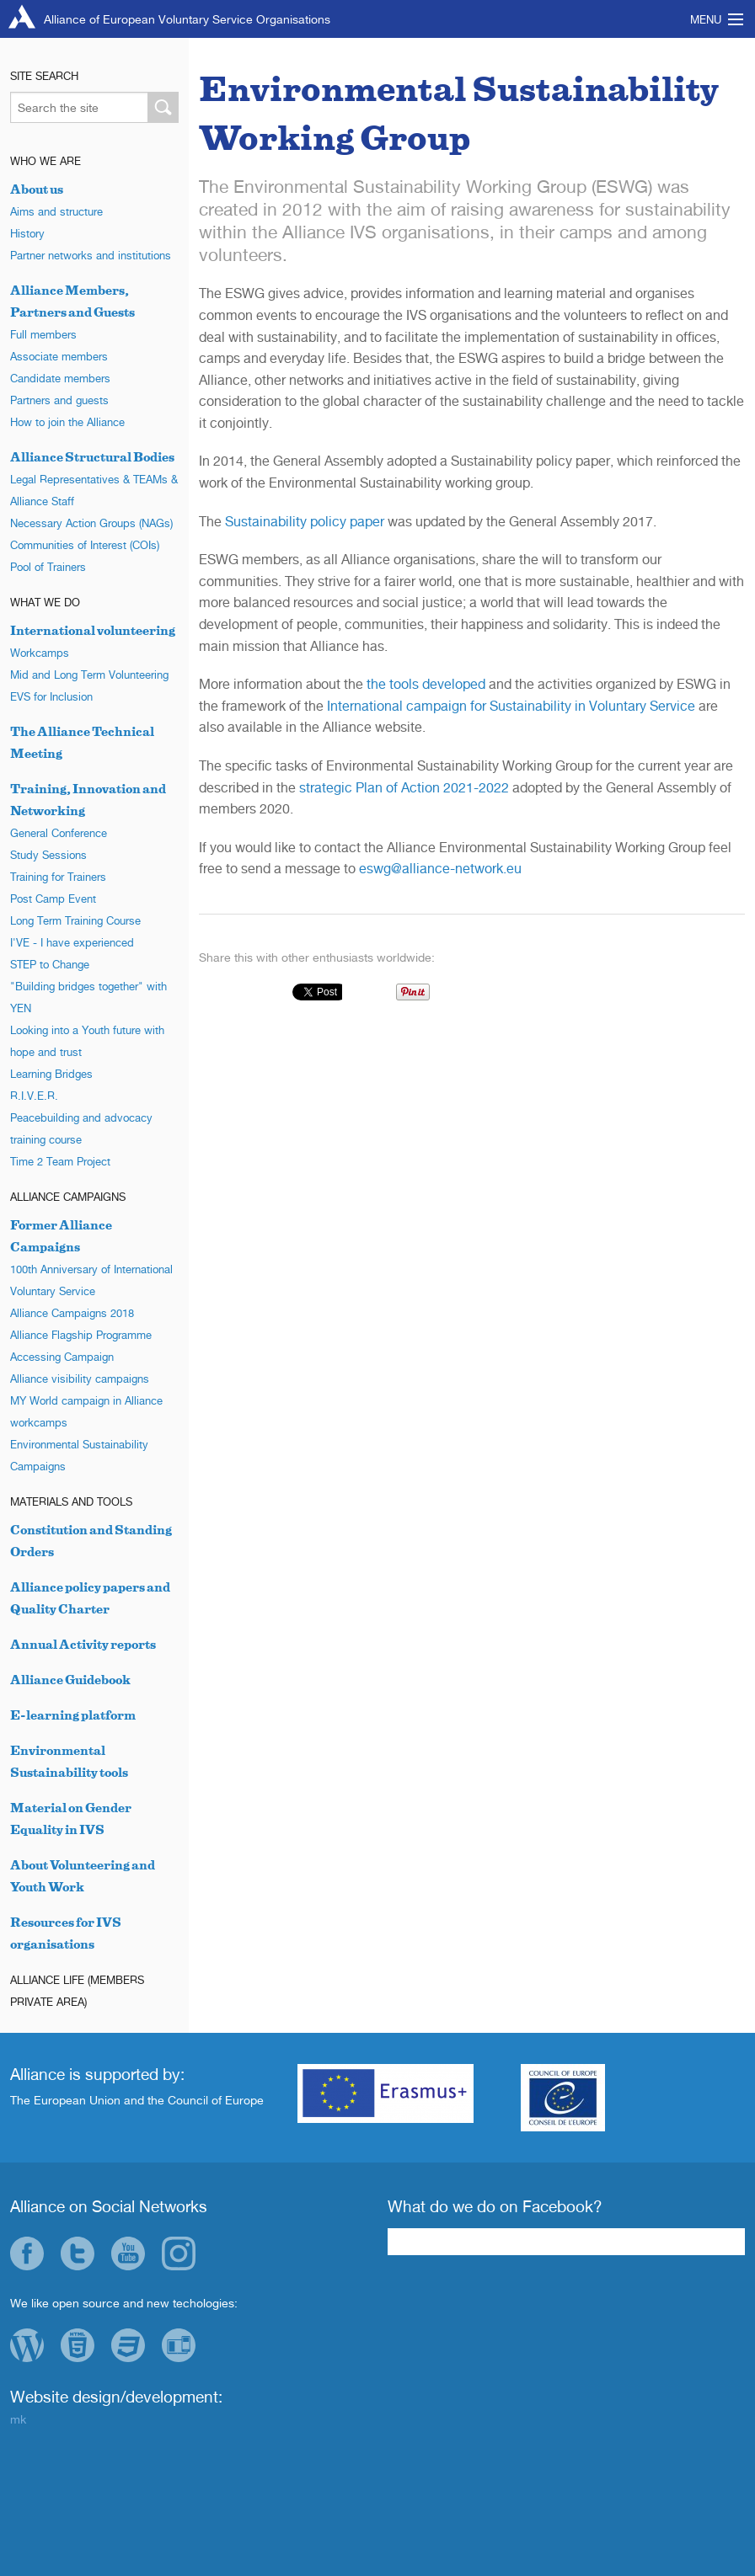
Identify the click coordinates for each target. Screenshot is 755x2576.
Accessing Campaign (62, 1356)
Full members (43, 334)
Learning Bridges (51, 1073)
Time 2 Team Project (60, 1161)
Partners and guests (59, 400)
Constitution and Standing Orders (91, 1541)
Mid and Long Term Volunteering (89, 674)
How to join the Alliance (67, 422)
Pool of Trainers (48, 566)
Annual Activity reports (83, 1644)
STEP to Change (49, 964)
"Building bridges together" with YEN (88, 997)
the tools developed (426, 683)
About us (36, 189)
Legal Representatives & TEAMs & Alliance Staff (94, 490)
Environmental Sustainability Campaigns (79, 1455)
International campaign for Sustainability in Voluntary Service (511, 705)
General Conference (58, 833)
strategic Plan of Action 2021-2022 (404, 787)
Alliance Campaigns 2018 (72, 1313)
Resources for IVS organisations (65, 1933)
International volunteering (92, 630)
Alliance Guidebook (70, 1679)
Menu (705, 19)
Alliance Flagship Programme (81, 1334)
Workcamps (39, 652)
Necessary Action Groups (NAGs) (91, 523)
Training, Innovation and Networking (88, 799)
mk (18, 2419)
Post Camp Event (53, 898)
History (27, 233)
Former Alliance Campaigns (61, 1236)
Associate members (59, 356)
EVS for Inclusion (51, 696)
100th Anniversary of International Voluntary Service (91, 1280)
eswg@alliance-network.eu (440, 868)
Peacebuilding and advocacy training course (81, 1128)
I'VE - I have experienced (72, 942)
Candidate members (60, 378)
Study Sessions (48, 854)
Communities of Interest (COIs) (84, 545)
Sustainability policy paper (304, 521)
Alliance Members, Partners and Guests (72, 301)
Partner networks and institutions (90, 255)
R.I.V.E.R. (34, 1095)
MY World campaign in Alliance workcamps (86, 1411)
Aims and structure (56, 211)
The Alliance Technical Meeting (82, 742)
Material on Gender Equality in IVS (70, 1818)
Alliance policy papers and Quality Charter (90, 1598)
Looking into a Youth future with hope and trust (87, 1041)
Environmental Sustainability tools (69, 1761)
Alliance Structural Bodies (92, 457)
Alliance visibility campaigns (79, 1378)
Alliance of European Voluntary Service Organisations (187, 19)
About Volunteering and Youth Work (82, 1876)
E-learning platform (73, 1715)
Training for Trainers (58, 876)
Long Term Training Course (75, 920)
